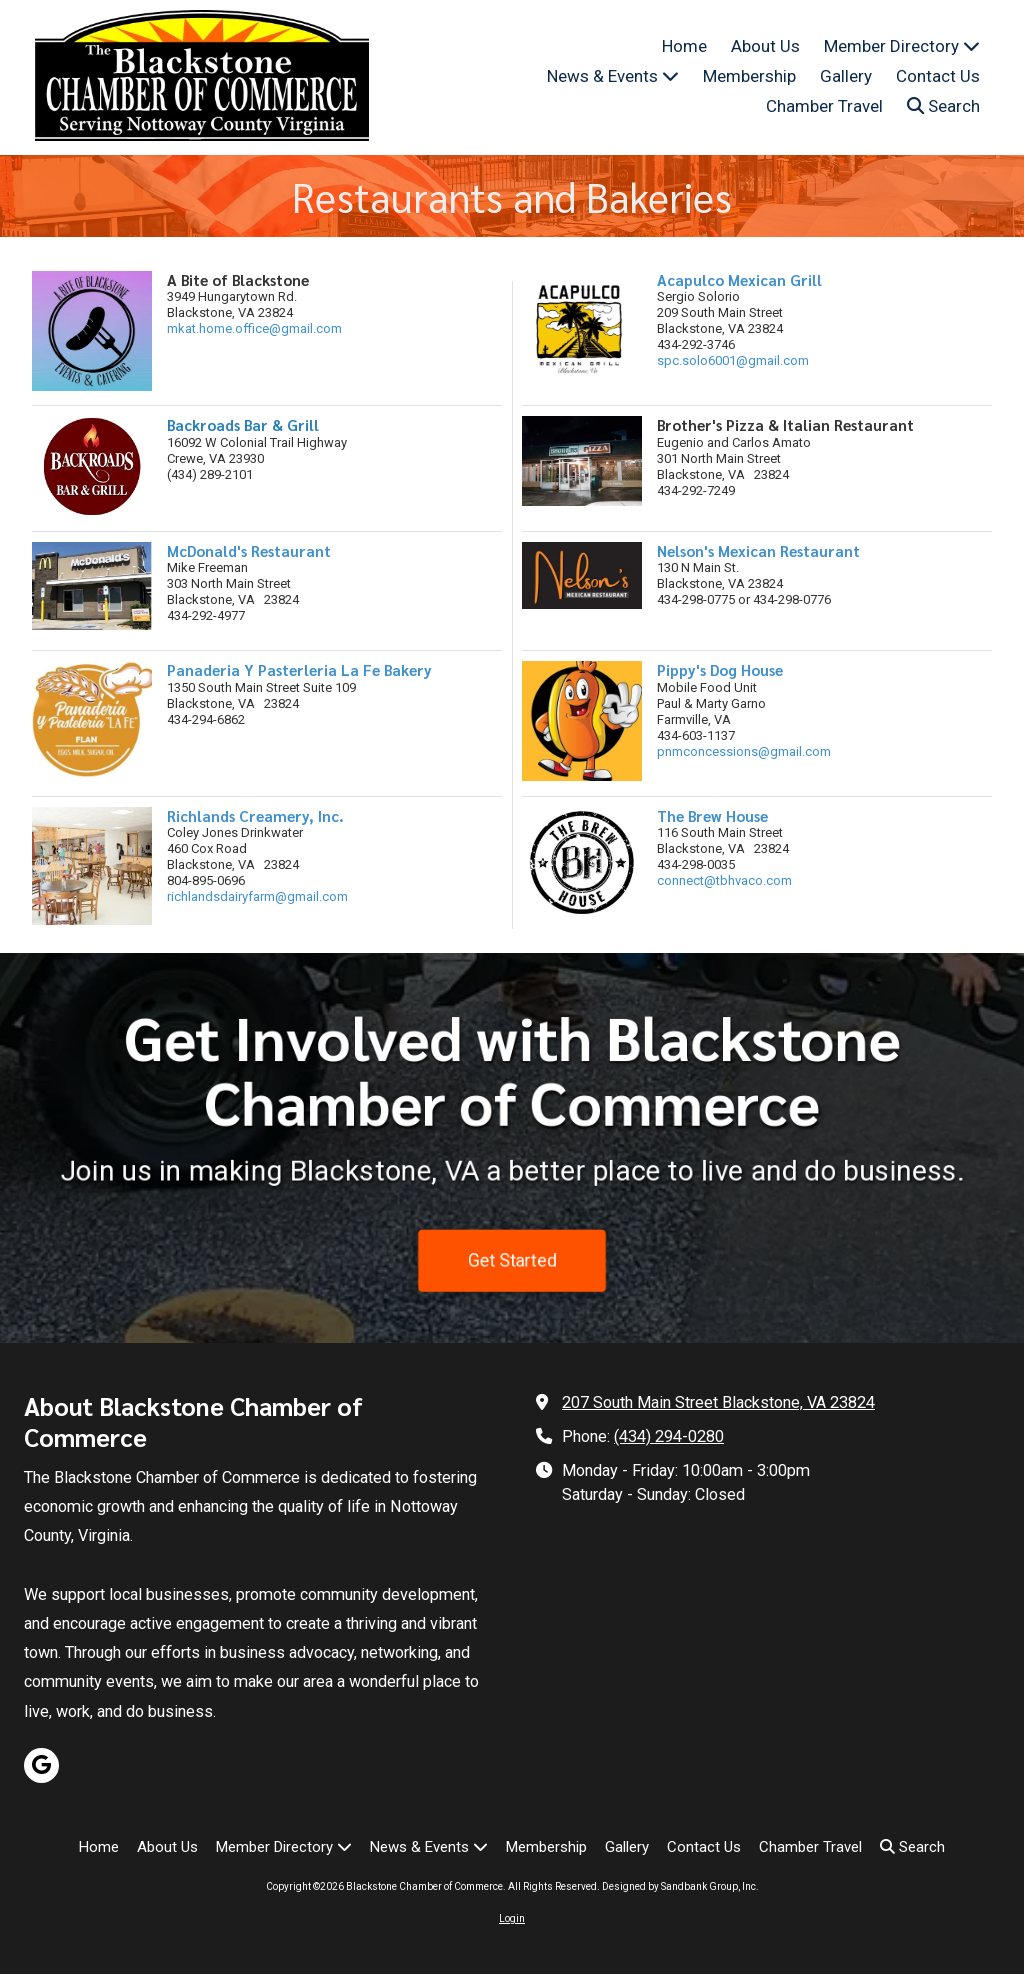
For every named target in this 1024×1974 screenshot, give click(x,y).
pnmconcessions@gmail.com (744, 751)
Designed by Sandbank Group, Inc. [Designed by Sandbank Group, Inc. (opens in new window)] (680, 1886)
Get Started (511, 1270)
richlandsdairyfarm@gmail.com (257, 896)
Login (512, 1918)
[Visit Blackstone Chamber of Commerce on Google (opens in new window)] (41, 1765)
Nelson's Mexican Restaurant (758, 550)
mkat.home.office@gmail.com (254, 328)
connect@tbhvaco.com (724, 880)
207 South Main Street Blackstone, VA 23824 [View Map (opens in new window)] (718, 1402)
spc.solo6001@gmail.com (733, 360)
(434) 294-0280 (669, 1436)
